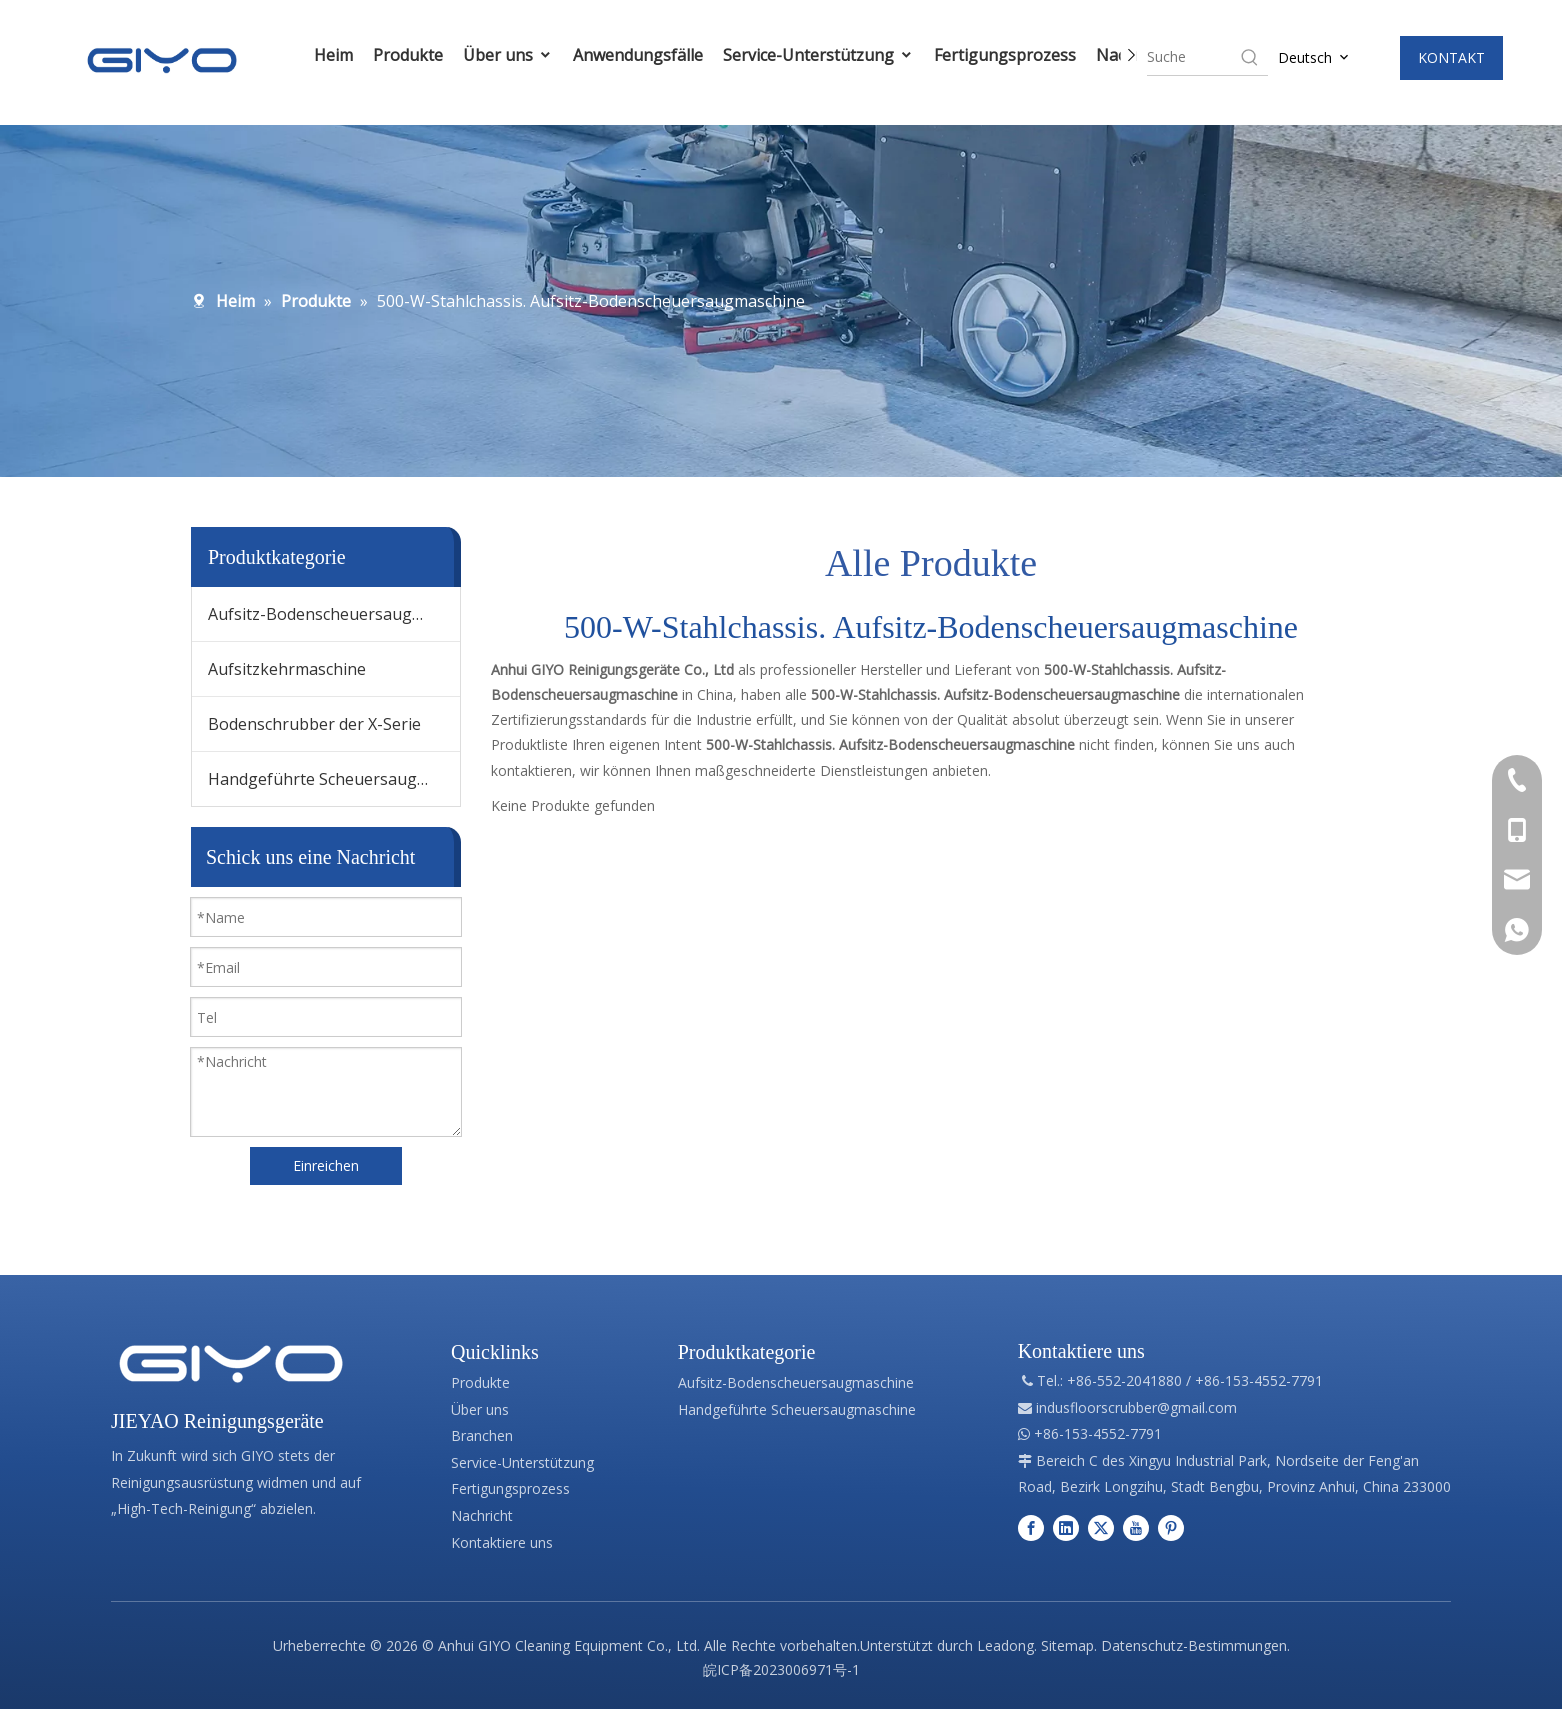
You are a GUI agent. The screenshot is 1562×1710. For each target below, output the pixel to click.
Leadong (1005, 1645)
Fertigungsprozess (985, 55)
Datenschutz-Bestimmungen (1194, 1645)
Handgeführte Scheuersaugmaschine (334, 779)
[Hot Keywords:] (1250, 57)
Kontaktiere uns (502, 1542)
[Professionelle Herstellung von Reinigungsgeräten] (231, 1364)
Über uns (488, 55)
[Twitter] (1101, 1527)
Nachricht (482, 1515)
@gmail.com (1197, 1407)
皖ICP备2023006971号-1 (781, 1669)
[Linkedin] (1066, 1527)
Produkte (388, 55)
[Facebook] (1031, 1527)
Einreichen (326, 1165)
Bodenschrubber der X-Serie (314, 724)
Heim (313, 55)
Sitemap (1067, 1645)
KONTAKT (1451, 57)
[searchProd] (1193, 57)
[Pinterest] (1171, 1527)
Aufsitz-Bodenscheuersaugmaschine (334, 614)
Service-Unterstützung (798, 55)
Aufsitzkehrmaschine (287, 669)
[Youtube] (1136, 1527)
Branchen (482, 1435)
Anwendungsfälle (618, 55)
